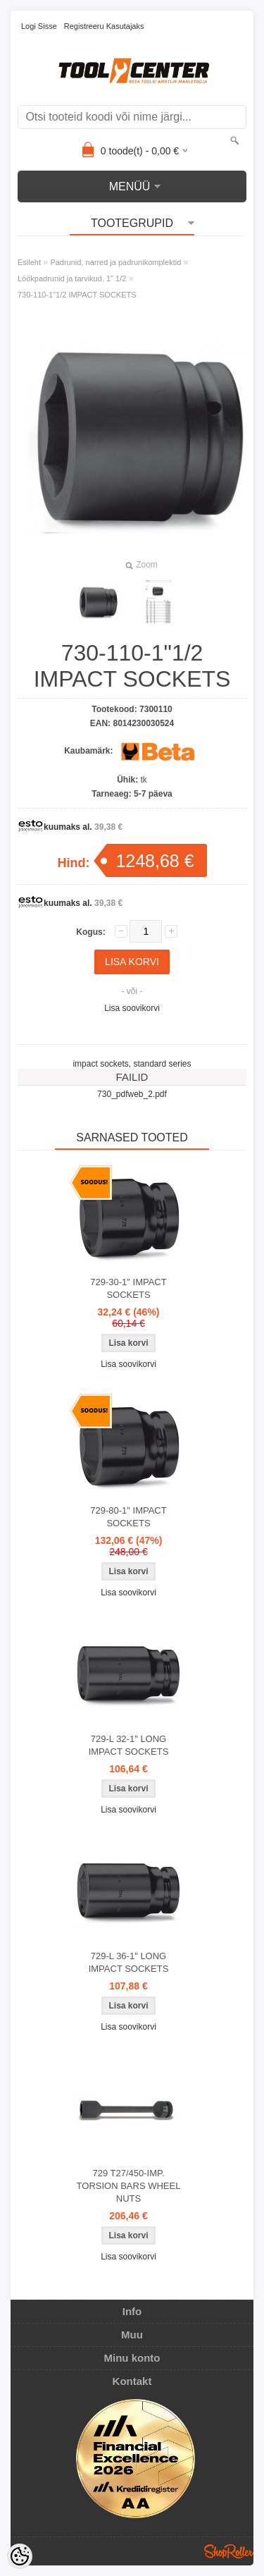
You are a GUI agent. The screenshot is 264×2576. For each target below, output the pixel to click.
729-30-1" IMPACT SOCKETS (128, 1288)
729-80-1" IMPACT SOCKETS (128, 1516)
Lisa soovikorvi (132, 1008)
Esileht (29, 262)
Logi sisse (39, 26)
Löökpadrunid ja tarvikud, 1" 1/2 (72, 278)
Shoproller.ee (228, 2551)
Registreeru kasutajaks (104, 26)
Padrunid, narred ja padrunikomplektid (115, 262)
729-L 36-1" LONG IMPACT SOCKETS (129, 1962)
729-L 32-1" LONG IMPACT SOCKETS (129, 1745)
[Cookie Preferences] (19, 2556)
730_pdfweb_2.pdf (132, 1094)
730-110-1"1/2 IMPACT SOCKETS (77, 294)
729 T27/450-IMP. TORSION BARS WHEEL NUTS (129, 2186)
